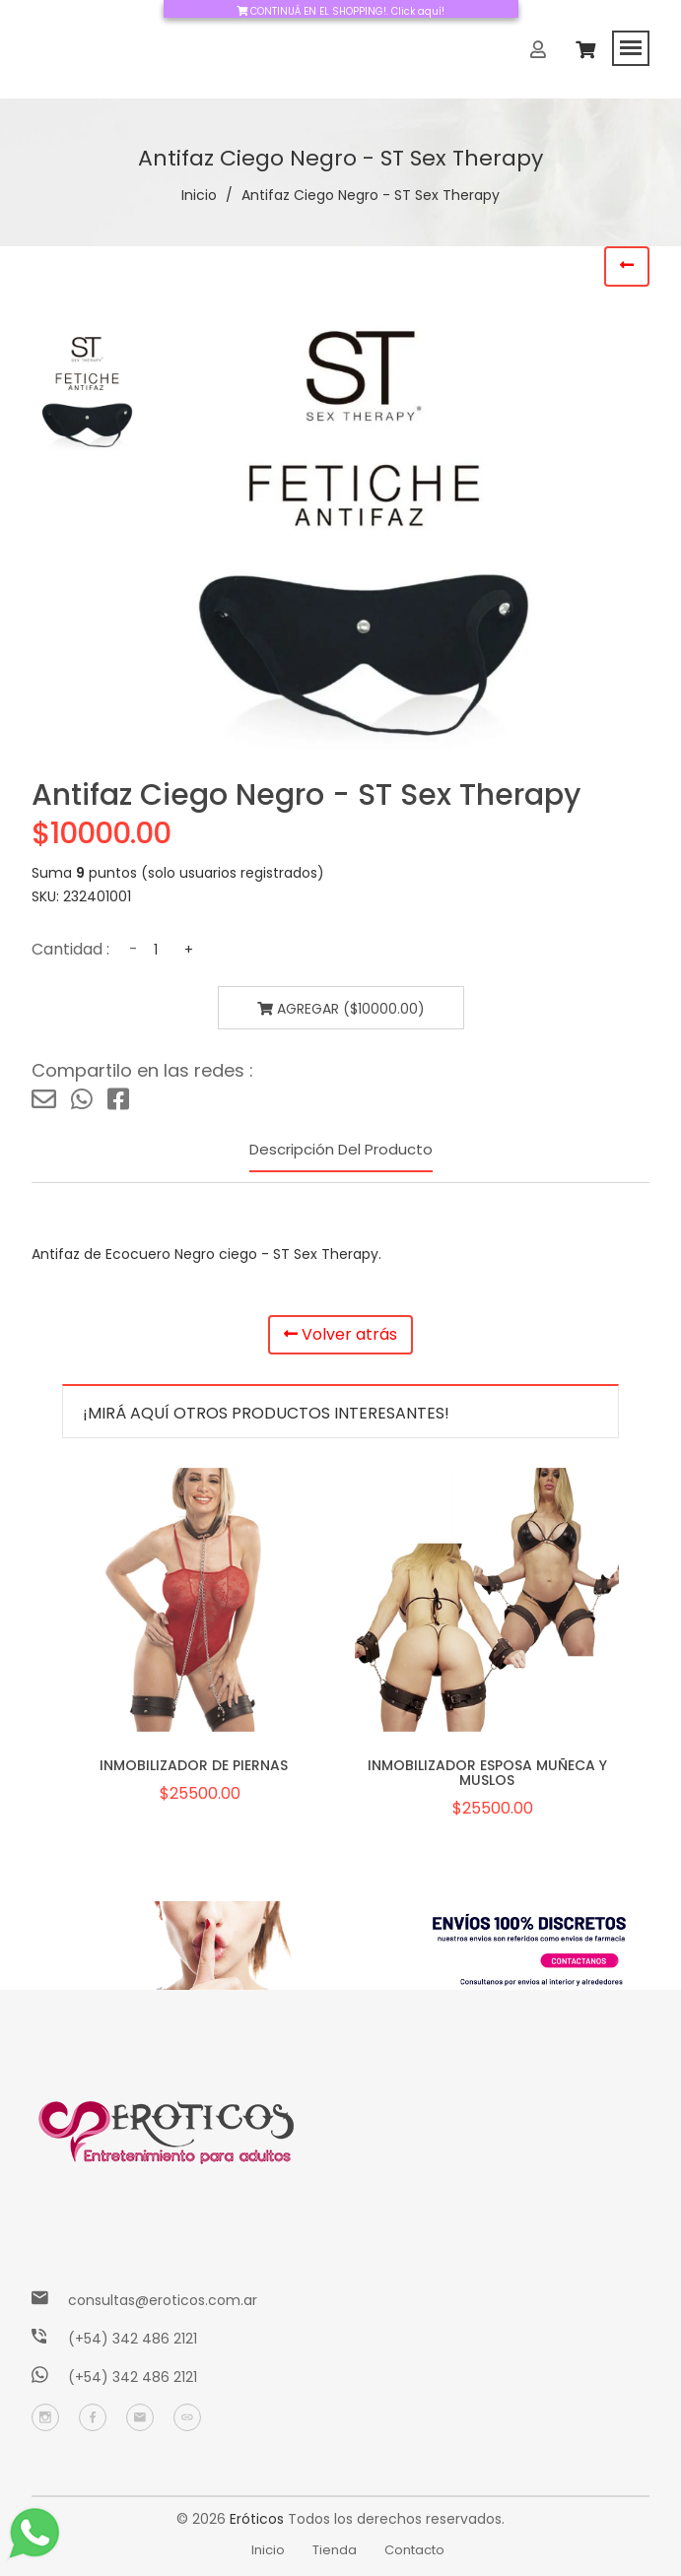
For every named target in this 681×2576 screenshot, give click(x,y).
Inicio (199, 195)
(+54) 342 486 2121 (132, 2338)
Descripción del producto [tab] (341, 1149)
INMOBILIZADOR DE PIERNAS (194, 1765)
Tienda (334, 2550)
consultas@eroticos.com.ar (162, 2300)
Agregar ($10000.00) (341, 1009)
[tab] (91, 392)
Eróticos (257, 2519)
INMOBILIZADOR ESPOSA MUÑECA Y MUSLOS (487, 1772)
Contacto (414, 2550)
